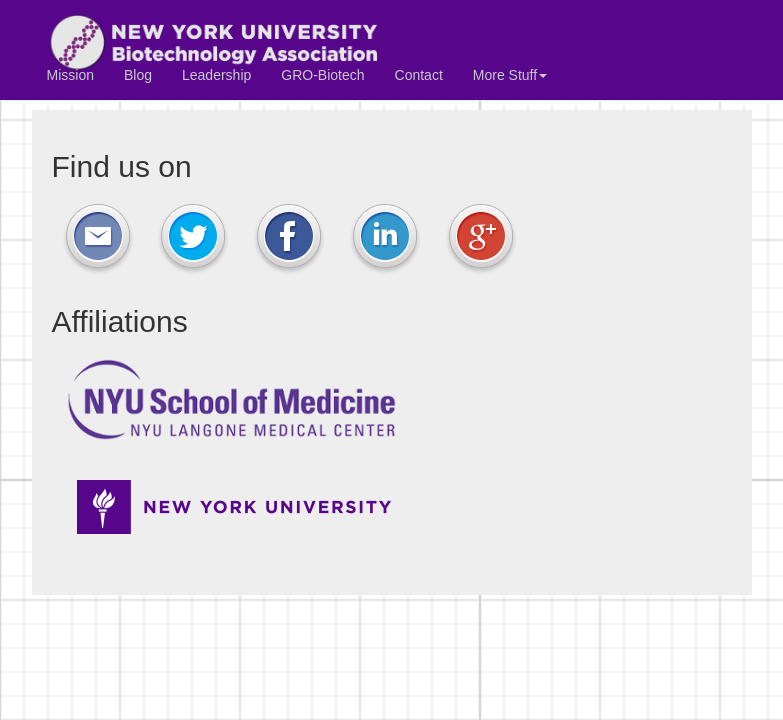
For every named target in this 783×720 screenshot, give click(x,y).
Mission (70, 75)
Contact (419, 75)
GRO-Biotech (322, 75)
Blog (138, 75)
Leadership (216, 75)
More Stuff (510, 75)
